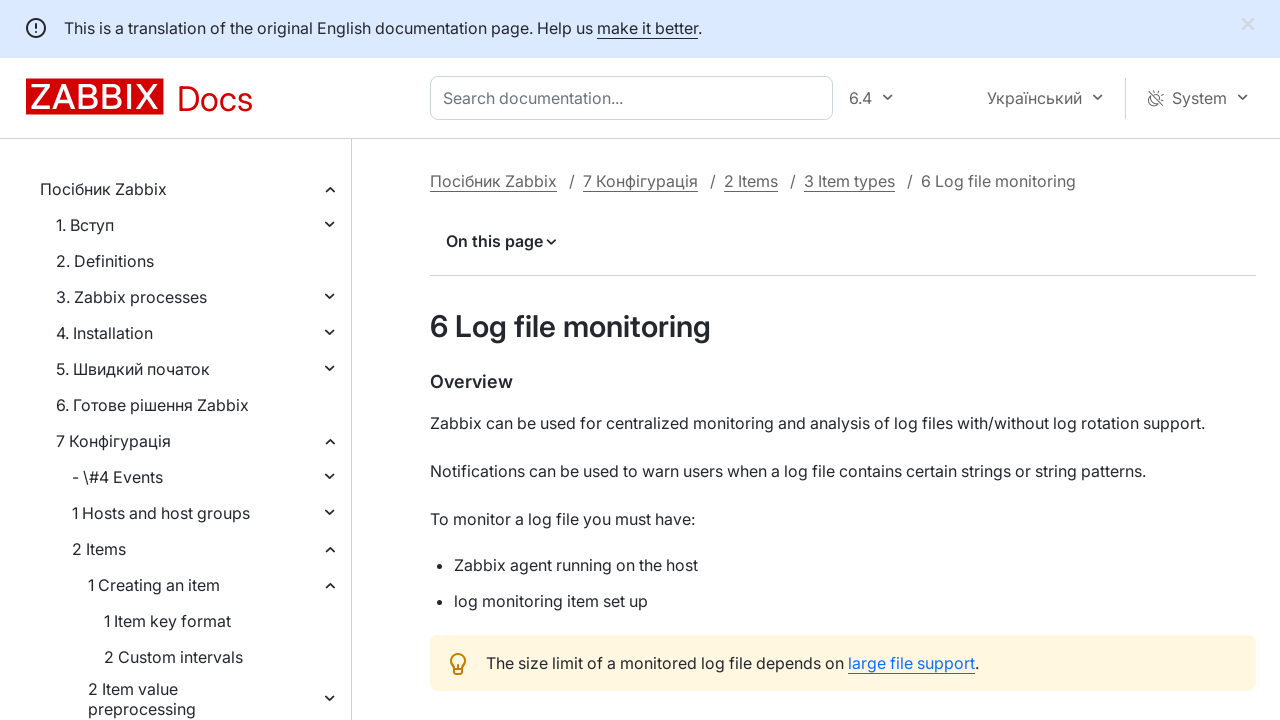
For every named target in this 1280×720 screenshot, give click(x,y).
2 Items (99, 549)
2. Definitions (105, 261)
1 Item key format (167, 621)
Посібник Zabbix (103, 189)
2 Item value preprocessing (142, 699)
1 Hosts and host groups (161, 513)
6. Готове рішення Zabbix (152, 405)
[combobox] (635, 98)
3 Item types (849, 181)
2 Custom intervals (173, 657)
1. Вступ (85, 225)
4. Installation (104, 333)
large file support (911, 663)
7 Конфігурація (113, 441)
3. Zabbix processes (131, 297)
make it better (647, 28)
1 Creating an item (154, 585)
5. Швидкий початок (133, 369)
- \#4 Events (117, 477)
